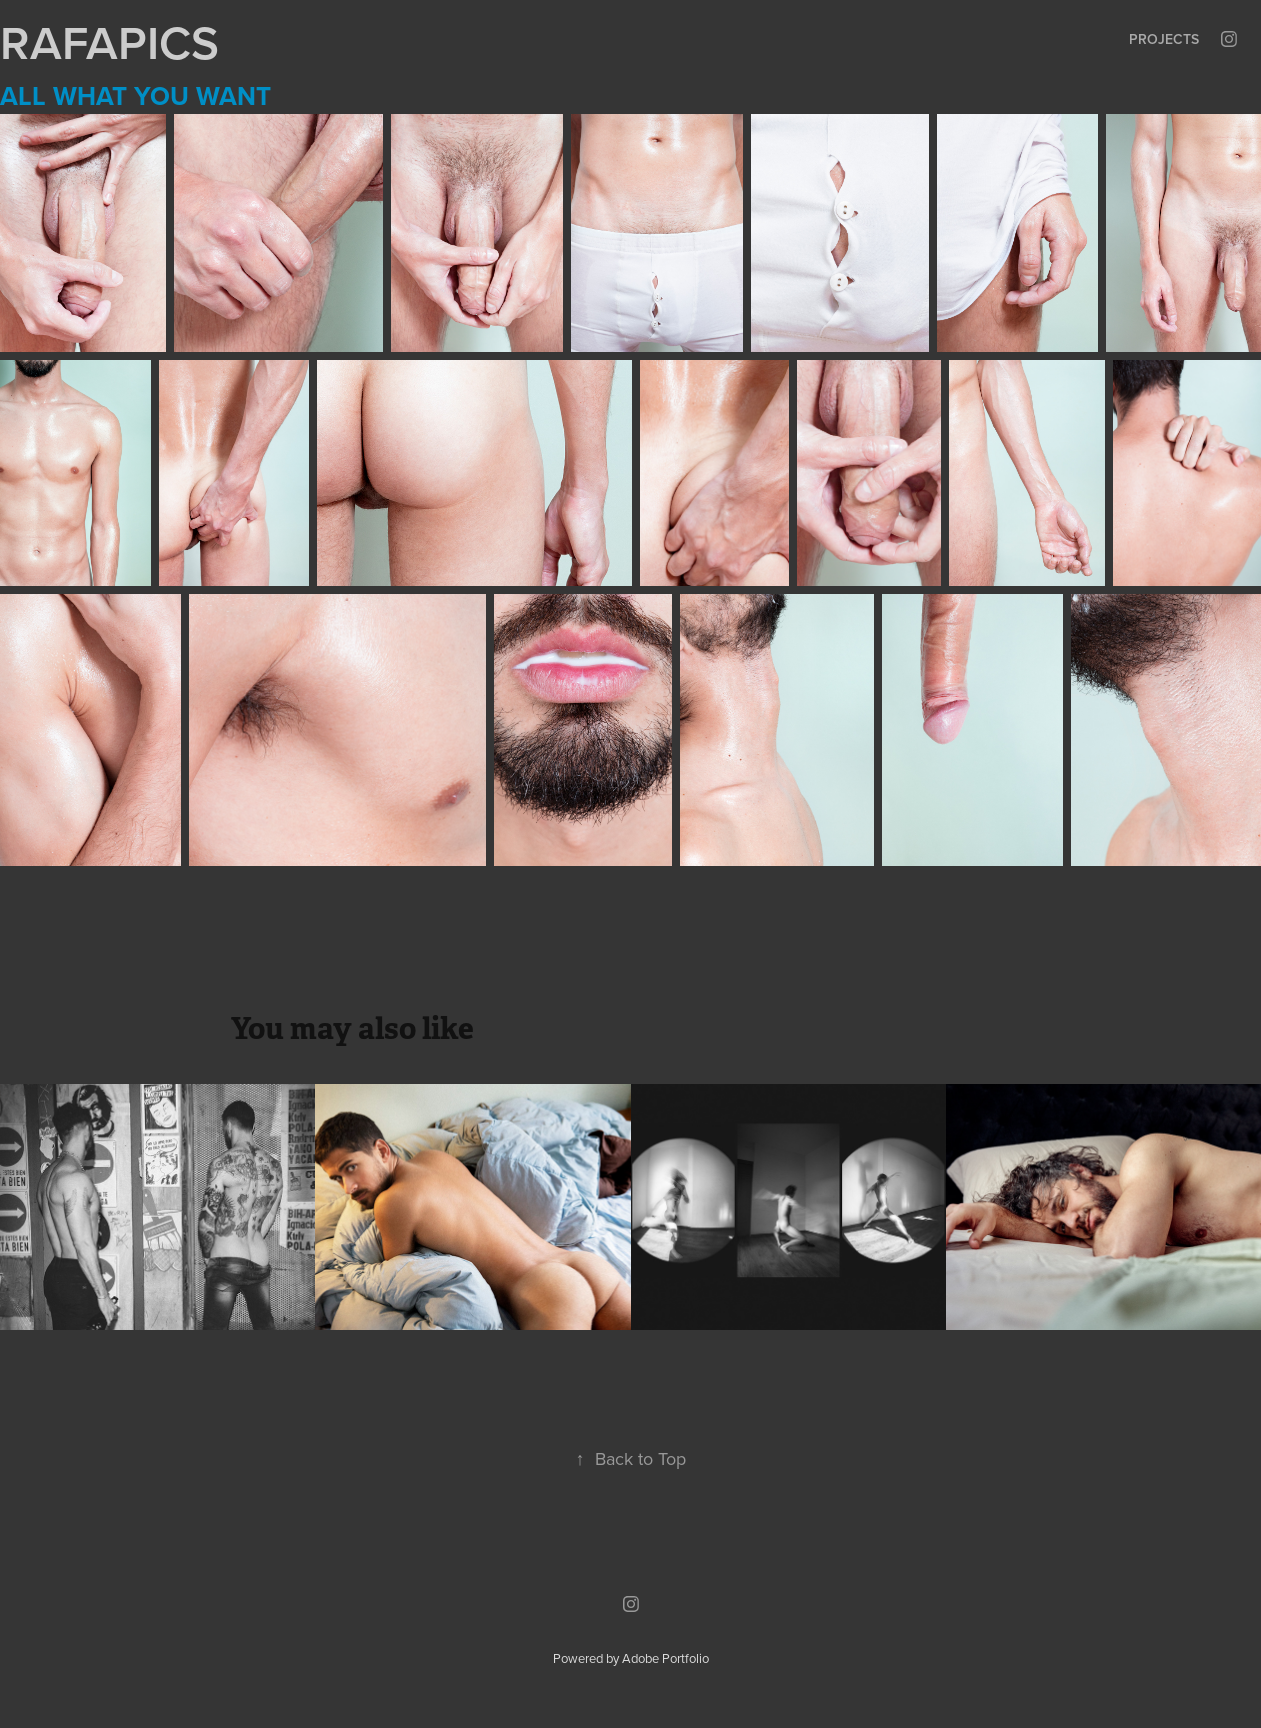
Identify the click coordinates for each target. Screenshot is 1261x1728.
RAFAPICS (109, 42)
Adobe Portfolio (665, 1658)
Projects (1164, 39)
